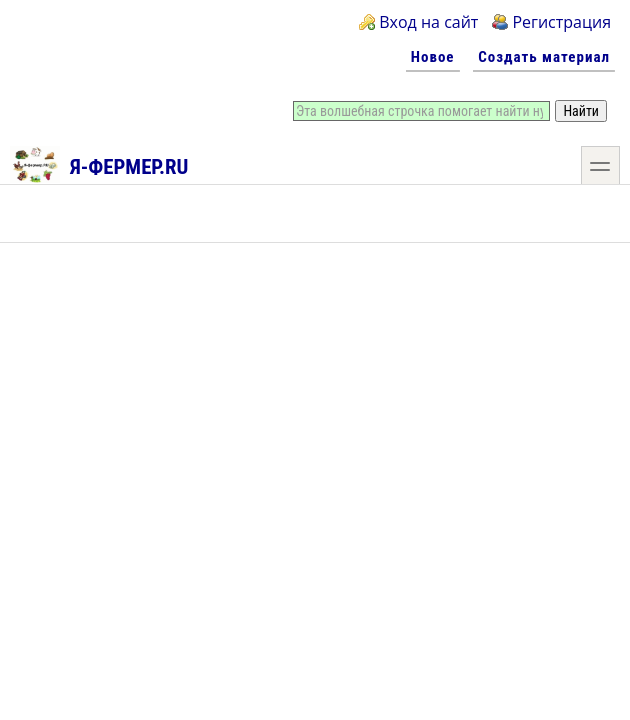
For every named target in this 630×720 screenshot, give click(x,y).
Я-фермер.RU (99, 164)
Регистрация (561, 22)
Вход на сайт (428, 22)
